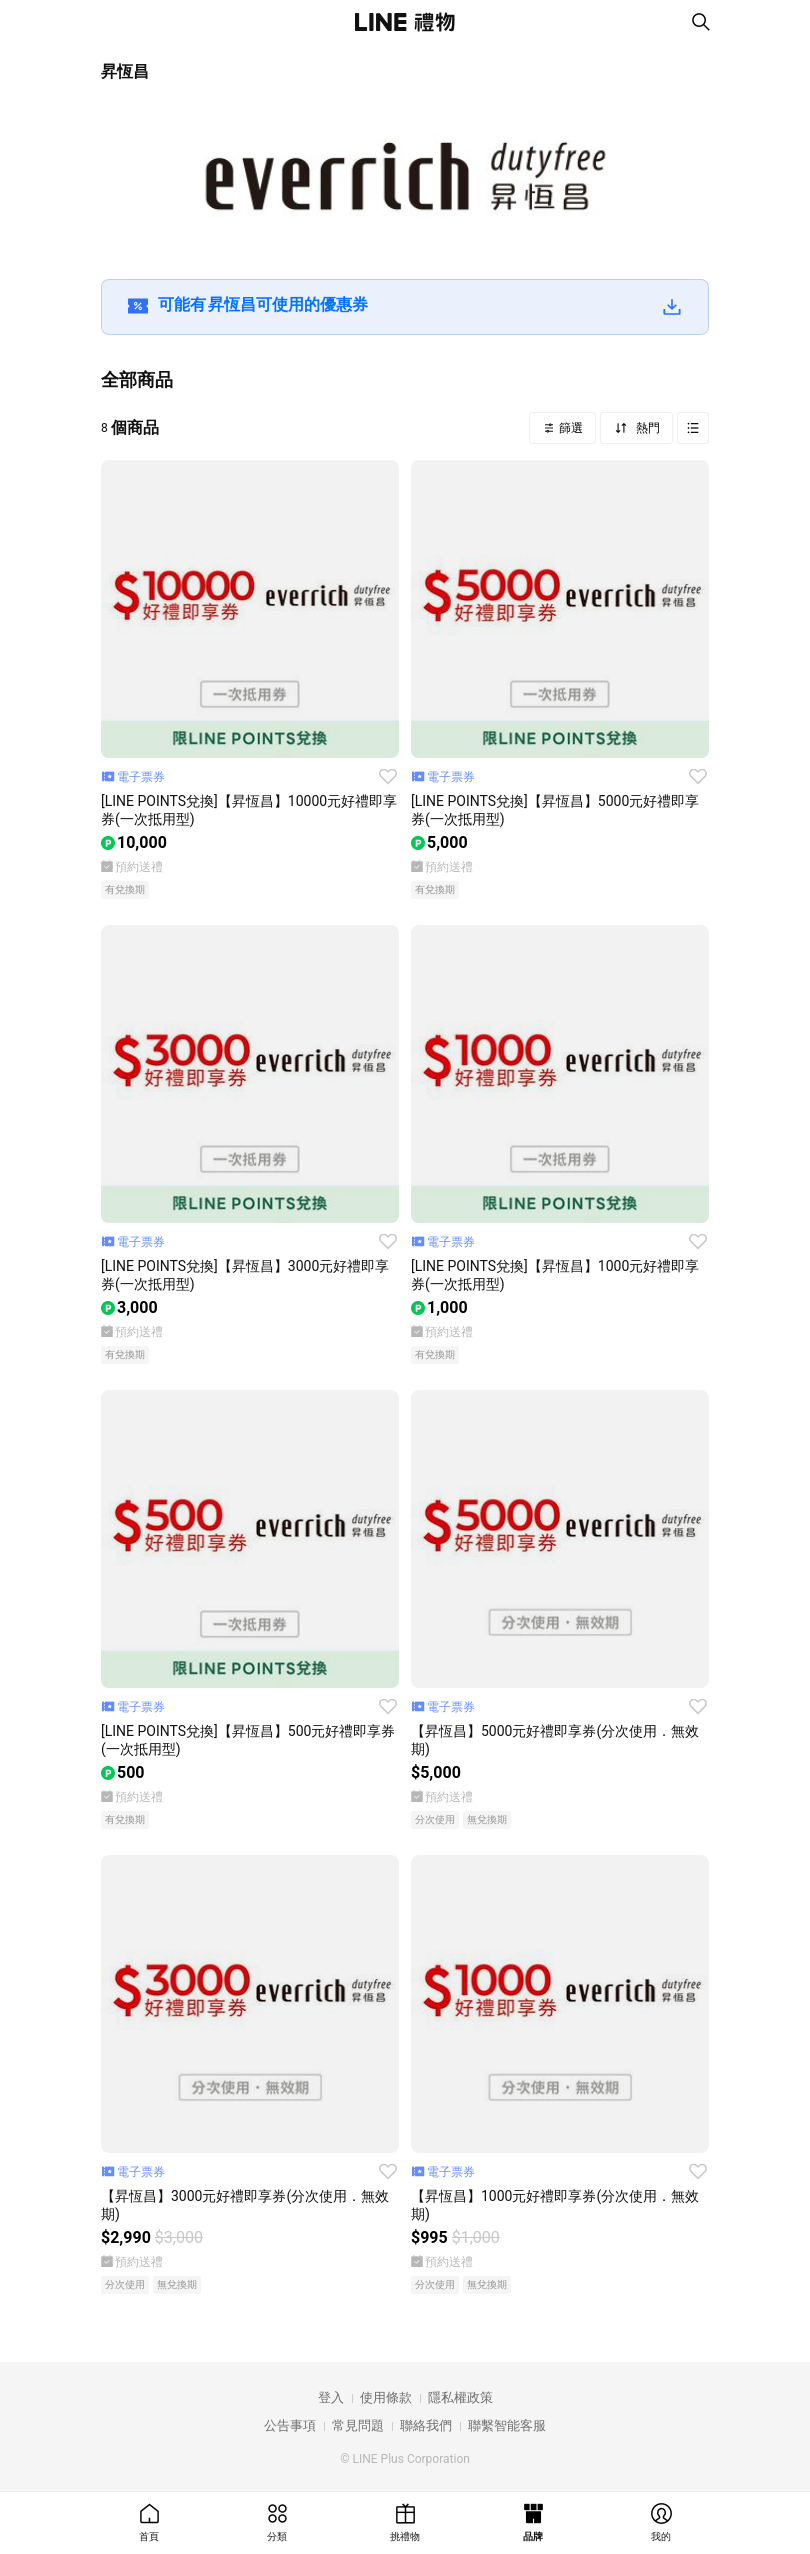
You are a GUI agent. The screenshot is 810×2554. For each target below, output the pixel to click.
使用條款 (386, 2397)
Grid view (693, 428)
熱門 (646, 428)
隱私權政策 (460, 2397)
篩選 (569, 428)
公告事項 (290, 2425)
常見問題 (358, 2425)
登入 (331, 2397)
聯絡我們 (426, 2425)
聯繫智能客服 (507, 2425)
